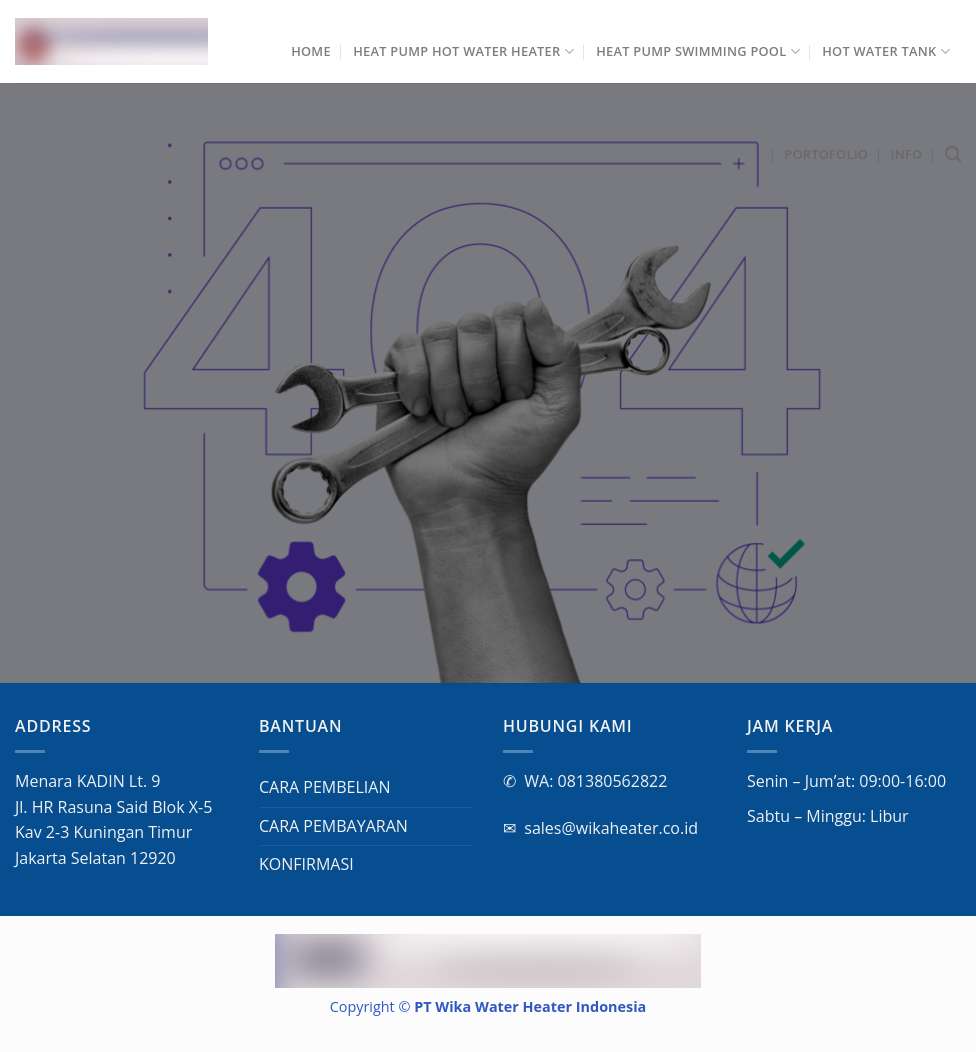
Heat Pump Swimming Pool (698, 51)
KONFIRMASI (306, 864)
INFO (907, 154)
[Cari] (953, 154)
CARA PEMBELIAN (324, 787)
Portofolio (826, 154)
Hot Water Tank (886, 51)
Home (311, 51)
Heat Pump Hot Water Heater (463, 51)
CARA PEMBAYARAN (333, 826)
